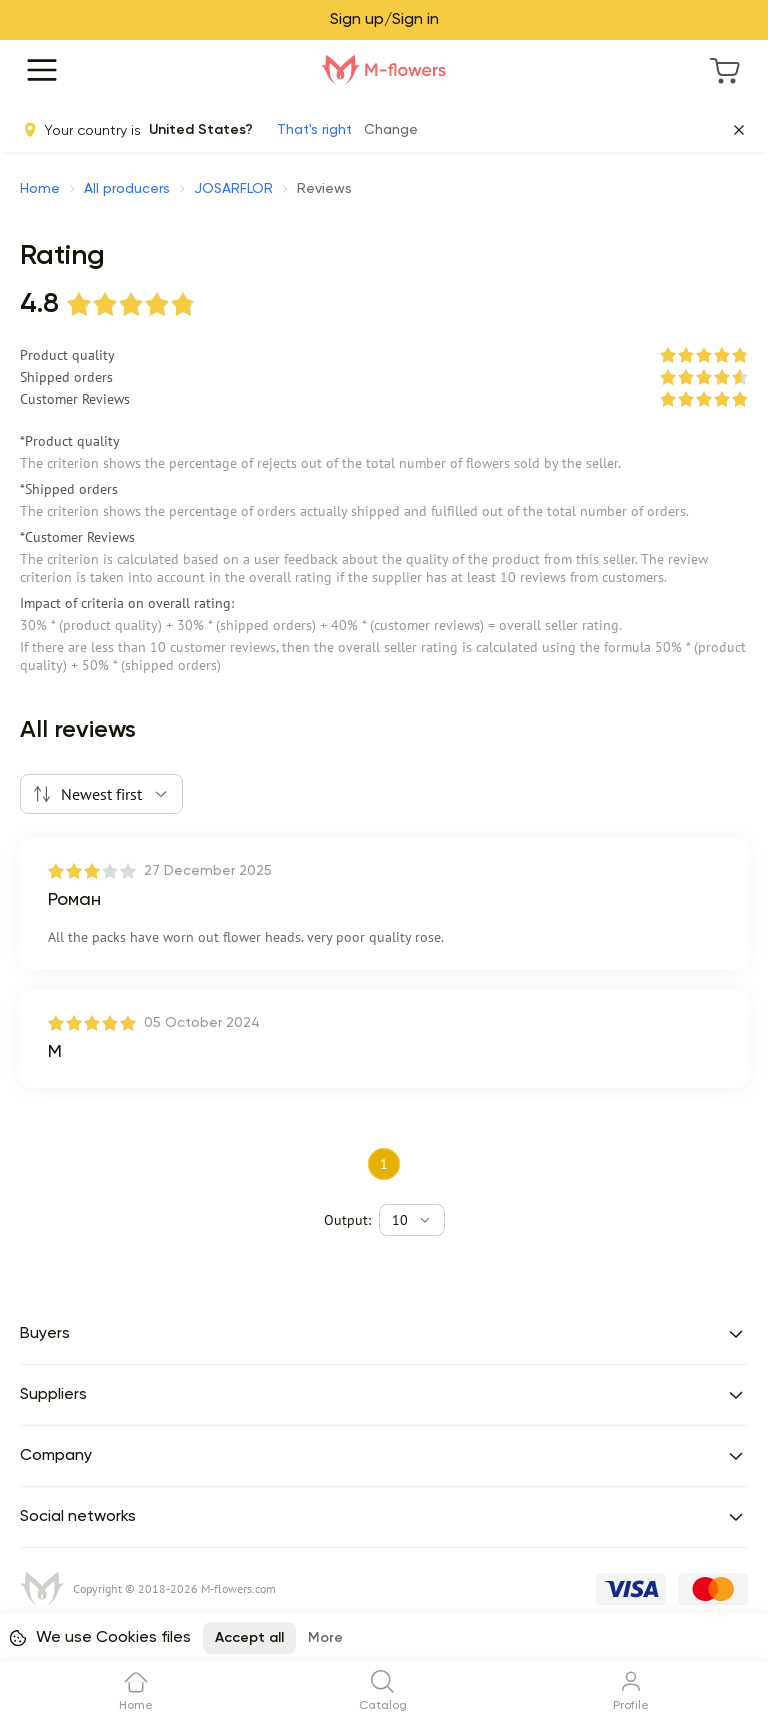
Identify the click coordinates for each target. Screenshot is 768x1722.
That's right (314, 130)
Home (40, 189)
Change (391, 130)
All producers (127, 189)
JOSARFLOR (233, 189)
